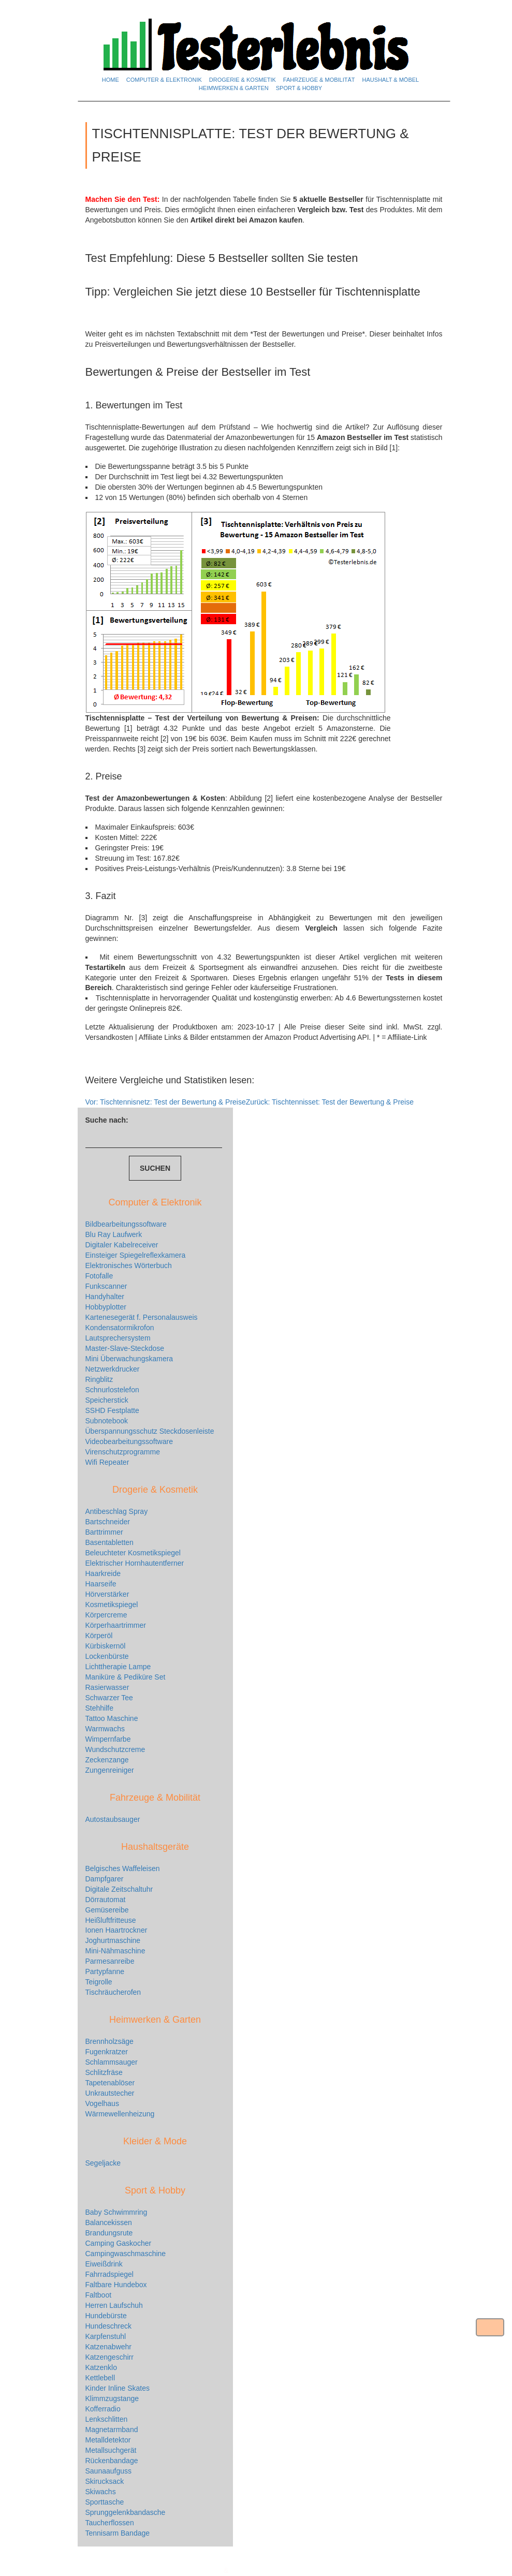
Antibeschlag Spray (116, 1511)
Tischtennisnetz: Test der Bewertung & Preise (165, 1102)
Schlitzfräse (104, 2072)
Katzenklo (101, 2367)
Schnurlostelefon (112, 1390)
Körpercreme (106, 1615)
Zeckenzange (107, 1760)
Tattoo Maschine (111, 1718)
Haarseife (100, 1584)
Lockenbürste (107, 1656)
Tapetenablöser (110, 2083)
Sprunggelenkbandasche (125, 2512)
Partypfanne (105, 1971)
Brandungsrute (109, 2233)
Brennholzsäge (109, 2041)
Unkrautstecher (110, 2093)
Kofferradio (103, 2409)
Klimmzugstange (112, 2398)
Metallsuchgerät (111, 2450)
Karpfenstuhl (105, 2336)
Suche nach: (106, 1120)
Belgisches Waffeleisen (122, 1868)
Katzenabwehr (108, 2347)
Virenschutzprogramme (122, 1452)
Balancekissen (108, 2222)
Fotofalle (99, 1276)
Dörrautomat (105, 1899)
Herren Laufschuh (114, 2305)
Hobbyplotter (105, 1307)
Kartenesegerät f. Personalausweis (141, 1317)
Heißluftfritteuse (110, 1920)
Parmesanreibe (110, 1961)
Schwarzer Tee (109, 1698)
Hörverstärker (107, 1594)
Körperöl (99, 1635)
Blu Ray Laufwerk (113, 1234)
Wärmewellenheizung (120, 2114)
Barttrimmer (104, 1532)
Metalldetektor (108, 2440)
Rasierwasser (107, 1687)
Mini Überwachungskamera (129, 1359)
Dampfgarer (104, 1879)
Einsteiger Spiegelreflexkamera (135, 1255)
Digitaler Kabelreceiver (121, 1245)
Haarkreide (103, 1573)
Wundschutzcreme (115, 1749)
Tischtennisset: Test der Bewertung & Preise (330, 1102)
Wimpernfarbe (108, 1739)
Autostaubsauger (112, 1819)
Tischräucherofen (113, 1992)
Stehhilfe (99, 1708)
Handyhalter (105, 1296)
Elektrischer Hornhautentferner (134, 1563)
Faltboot (98, 2295)
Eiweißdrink (104, 2264)
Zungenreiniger (109, 1770)
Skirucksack (104, 2481)
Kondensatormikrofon (119, 1327)
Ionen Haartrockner (116, 1930)
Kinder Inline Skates (117, 2388)
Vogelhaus (102, 2103)
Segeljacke (103, 2163)
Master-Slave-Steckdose (125, 1348)
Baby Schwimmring (116, 2212)
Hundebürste (106, 2316)
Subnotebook (106, 1421)
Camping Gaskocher (118, 2243)
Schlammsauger (111, 2062)
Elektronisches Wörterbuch (128, 1265)
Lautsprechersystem (118, 1338)
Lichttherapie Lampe (118, 1666)
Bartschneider (107, 1522)
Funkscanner (106, 1286)
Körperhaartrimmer (115, 1625)
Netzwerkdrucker (112, 1369)
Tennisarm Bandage (117, 2533)
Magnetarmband (111, 2429)
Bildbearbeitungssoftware (126, 1224)
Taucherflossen (109, 2523)
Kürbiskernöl (105, 1646)
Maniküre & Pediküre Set (125, 1677)
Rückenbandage (111, 2460)
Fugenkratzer (106, 2052)
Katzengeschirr (109, 2357)
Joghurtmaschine (113, 1940)
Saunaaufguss (108, 2471)
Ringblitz (99, 1379)
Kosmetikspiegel (111, 1604)
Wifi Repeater (107, 1462)
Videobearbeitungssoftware (129, 1441)
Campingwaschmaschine (125, 2253)
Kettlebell (100, 2378)
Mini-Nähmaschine (115, 1951)
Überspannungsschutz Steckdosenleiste (149, 1431)
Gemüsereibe (107, 1910)
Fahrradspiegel (109, 2274)
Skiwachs (100, 2491)
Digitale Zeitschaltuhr (119, 1889)
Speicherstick (106, 1400)
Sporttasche (104, 2502)
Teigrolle (98, 1982)
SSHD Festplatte (112, 1410)
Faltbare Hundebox (116, 2284)
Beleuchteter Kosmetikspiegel (133, 1553)
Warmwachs (105, 1729)
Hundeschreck (108, 2326)
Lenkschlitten (106, 2419)
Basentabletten (109, 1542)
